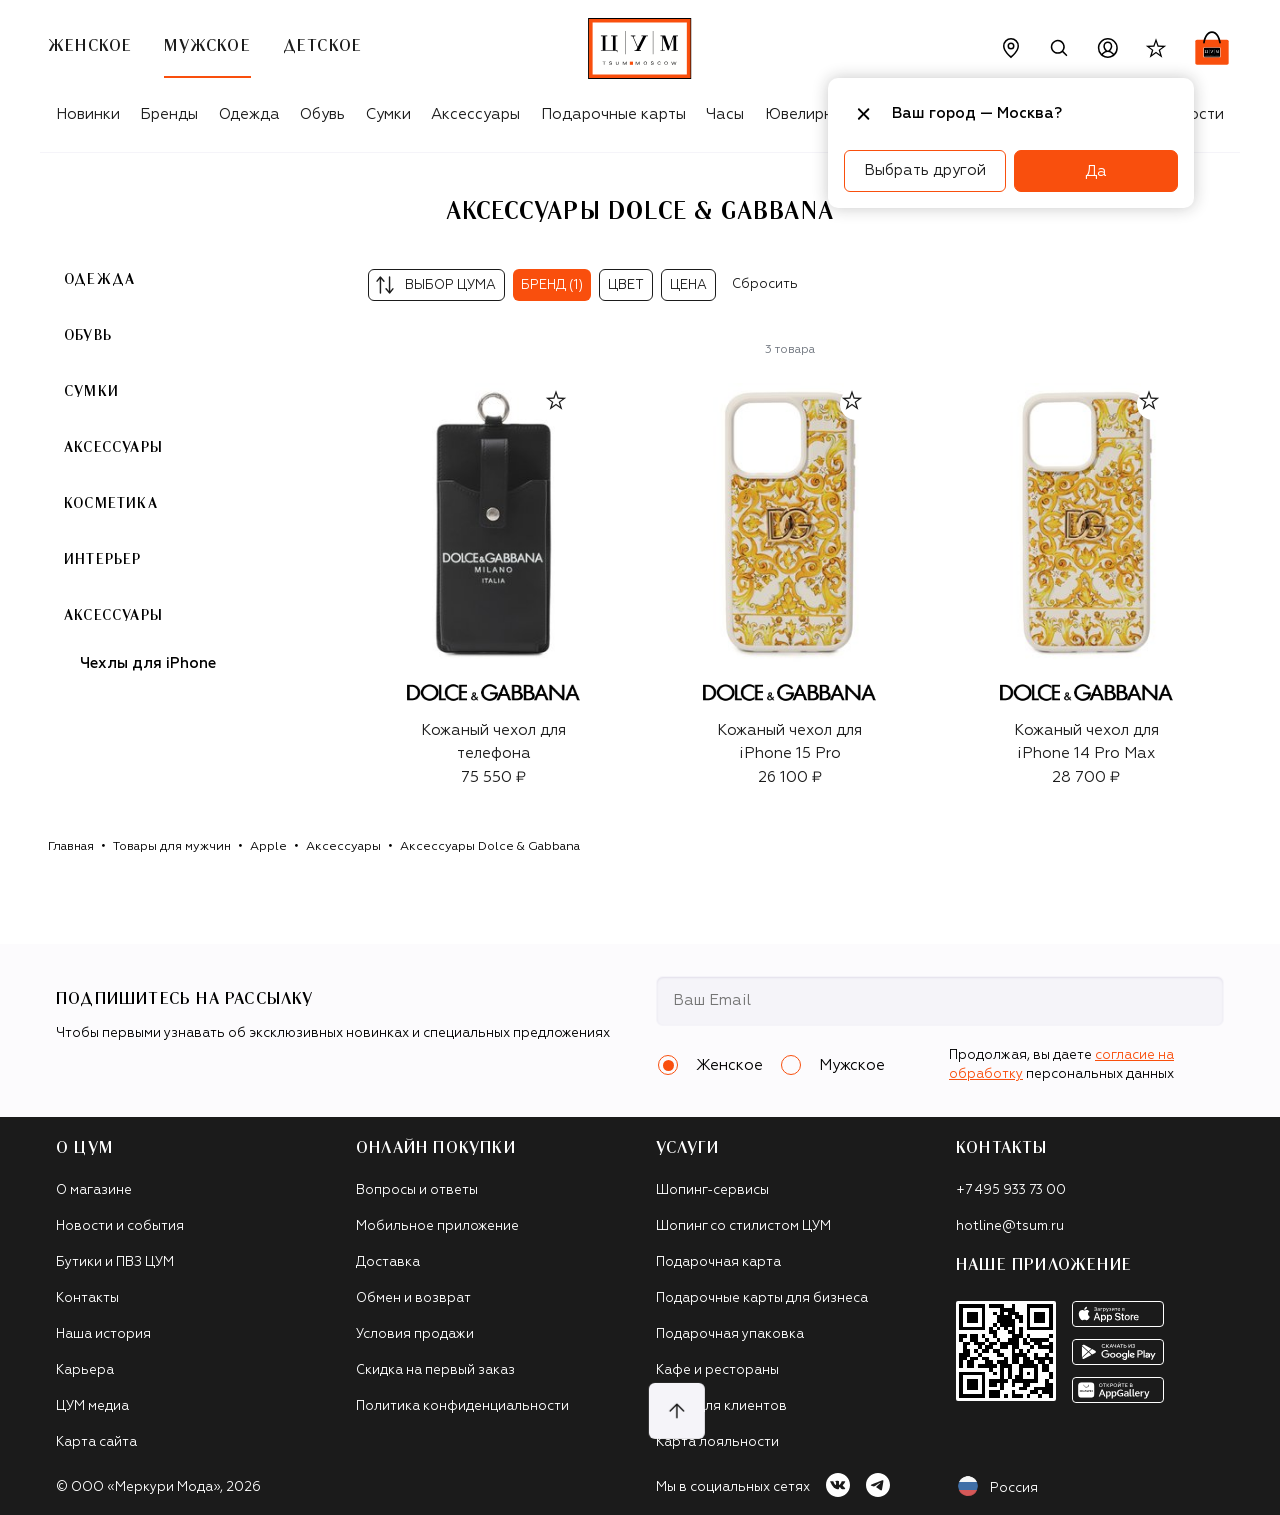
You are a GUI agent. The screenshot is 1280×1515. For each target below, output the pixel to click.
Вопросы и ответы (417, 1190)
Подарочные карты (613, 114)
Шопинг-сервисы (712, 1190)
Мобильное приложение (437, 1226)
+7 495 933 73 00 (1011, 1190)
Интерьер (103, 560)
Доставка (388, 1262)
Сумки (388, 114)
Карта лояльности (717, 1442)
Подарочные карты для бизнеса (762, 1298)
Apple (268, 847)
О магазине (94, 1190)
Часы (725, 114)
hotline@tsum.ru (1010, 1226)
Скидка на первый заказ (435, 1370)
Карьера (85, 1370)
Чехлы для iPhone (148, 663)
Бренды (169, 114)
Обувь (322, 114)
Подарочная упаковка (730, 1334)
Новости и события (120, 1226)
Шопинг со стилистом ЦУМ (743, 1226)
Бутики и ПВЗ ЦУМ (115, 1262)
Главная (71, 847)
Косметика (111, 504)
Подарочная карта (718, 1262)
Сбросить (765, 284)
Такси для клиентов (721, 1406)
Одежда (249, 114)
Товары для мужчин (172, 847)
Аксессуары (475, 114)
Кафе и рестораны (717, 1370)
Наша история (103, 1334)
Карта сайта (96, 1442)
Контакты (87, 1298)
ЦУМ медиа (92, 1406)
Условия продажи (415, 1334)
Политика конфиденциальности (462, 1406)
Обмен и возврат (413, 1298)
